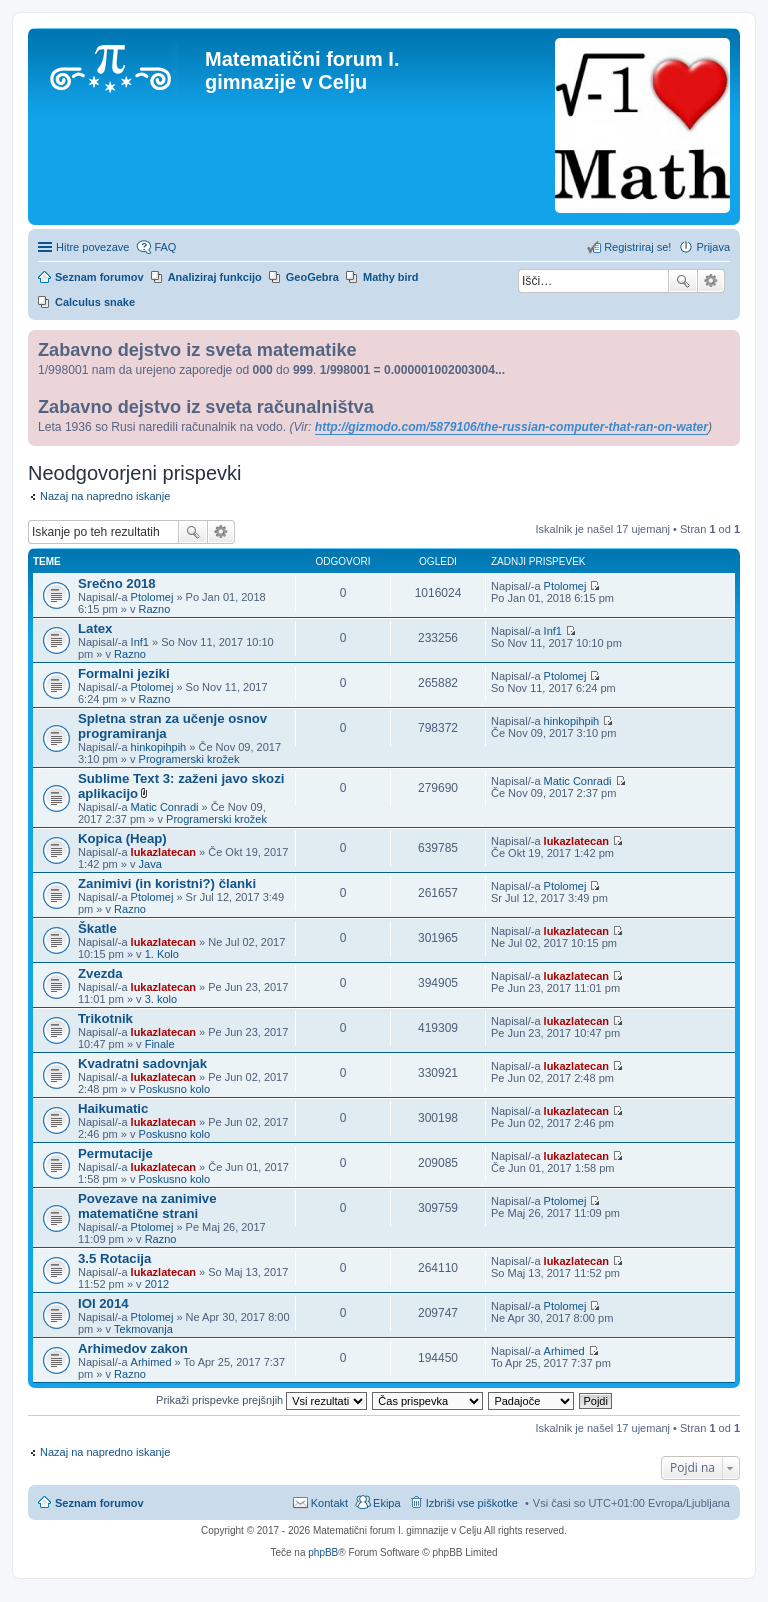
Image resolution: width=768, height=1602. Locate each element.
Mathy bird (391, 277)
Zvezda (100, 973)
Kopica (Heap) (122, 838)
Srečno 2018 (117, 583)
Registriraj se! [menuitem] (637, 247)
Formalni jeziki (124, 673)
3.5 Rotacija (114, 1258)
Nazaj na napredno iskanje (105, 496)
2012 (157, 1284)
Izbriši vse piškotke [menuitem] (472, 1503)
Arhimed (151, 1362)
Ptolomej (152, 597)
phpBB (323, 1552)
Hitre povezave (92, 247)
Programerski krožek (189, 759)
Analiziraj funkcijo (215, 277)
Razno (155, 609)
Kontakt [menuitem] (329, 1503)
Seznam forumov (99, 1503)
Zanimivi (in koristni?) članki (167, 883)
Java (150, 864)
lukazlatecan (163, 852)
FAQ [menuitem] (165, 247)
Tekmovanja (143, 1329)
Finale (160, 1044)
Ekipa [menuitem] (387, 1503)
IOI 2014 (103, 1303)
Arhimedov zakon (133, 1348)
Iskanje (683, 281)
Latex (95, 628)
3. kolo (161, 999)
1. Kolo (162, 954)
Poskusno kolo (175, 1089)
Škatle (97, 928)
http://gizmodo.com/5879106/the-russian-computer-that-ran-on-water (511, 427)
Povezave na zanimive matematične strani (147, 1206)
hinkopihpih (159, 747)
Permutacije (115, 1153)
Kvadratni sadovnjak (142, 1063)
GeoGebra (312, 277)
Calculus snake (95, 302)
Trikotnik (105, 1018)
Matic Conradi (165, 807)
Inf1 (140, 642)
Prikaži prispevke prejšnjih (261, 1400)
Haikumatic (113, 1108)
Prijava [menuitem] (713, 247)
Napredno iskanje (711, 281)
